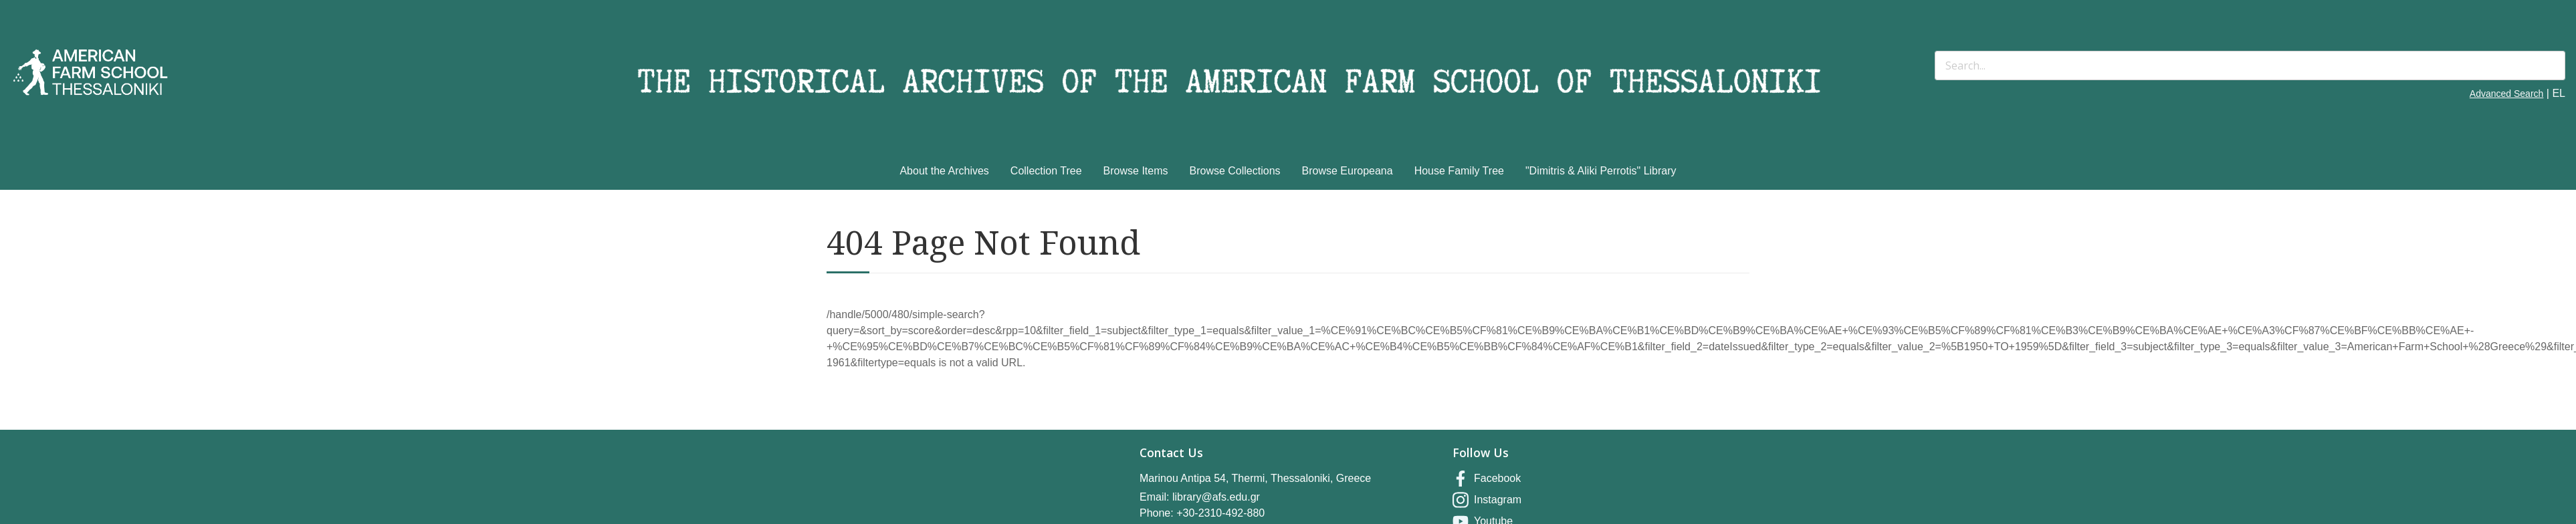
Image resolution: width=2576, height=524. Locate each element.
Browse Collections (1235, 170)
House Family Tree (1459, 170)
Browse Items (1135, 170)
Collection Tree (1046, 170)
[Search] (2250, 65)
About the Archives (943, 170)
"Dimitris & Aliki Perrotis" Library (1601, 170)
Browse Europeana (1347, 170)
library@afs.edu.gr (1216, 497)
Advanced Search (2507, 93)
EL (2558, 93)
